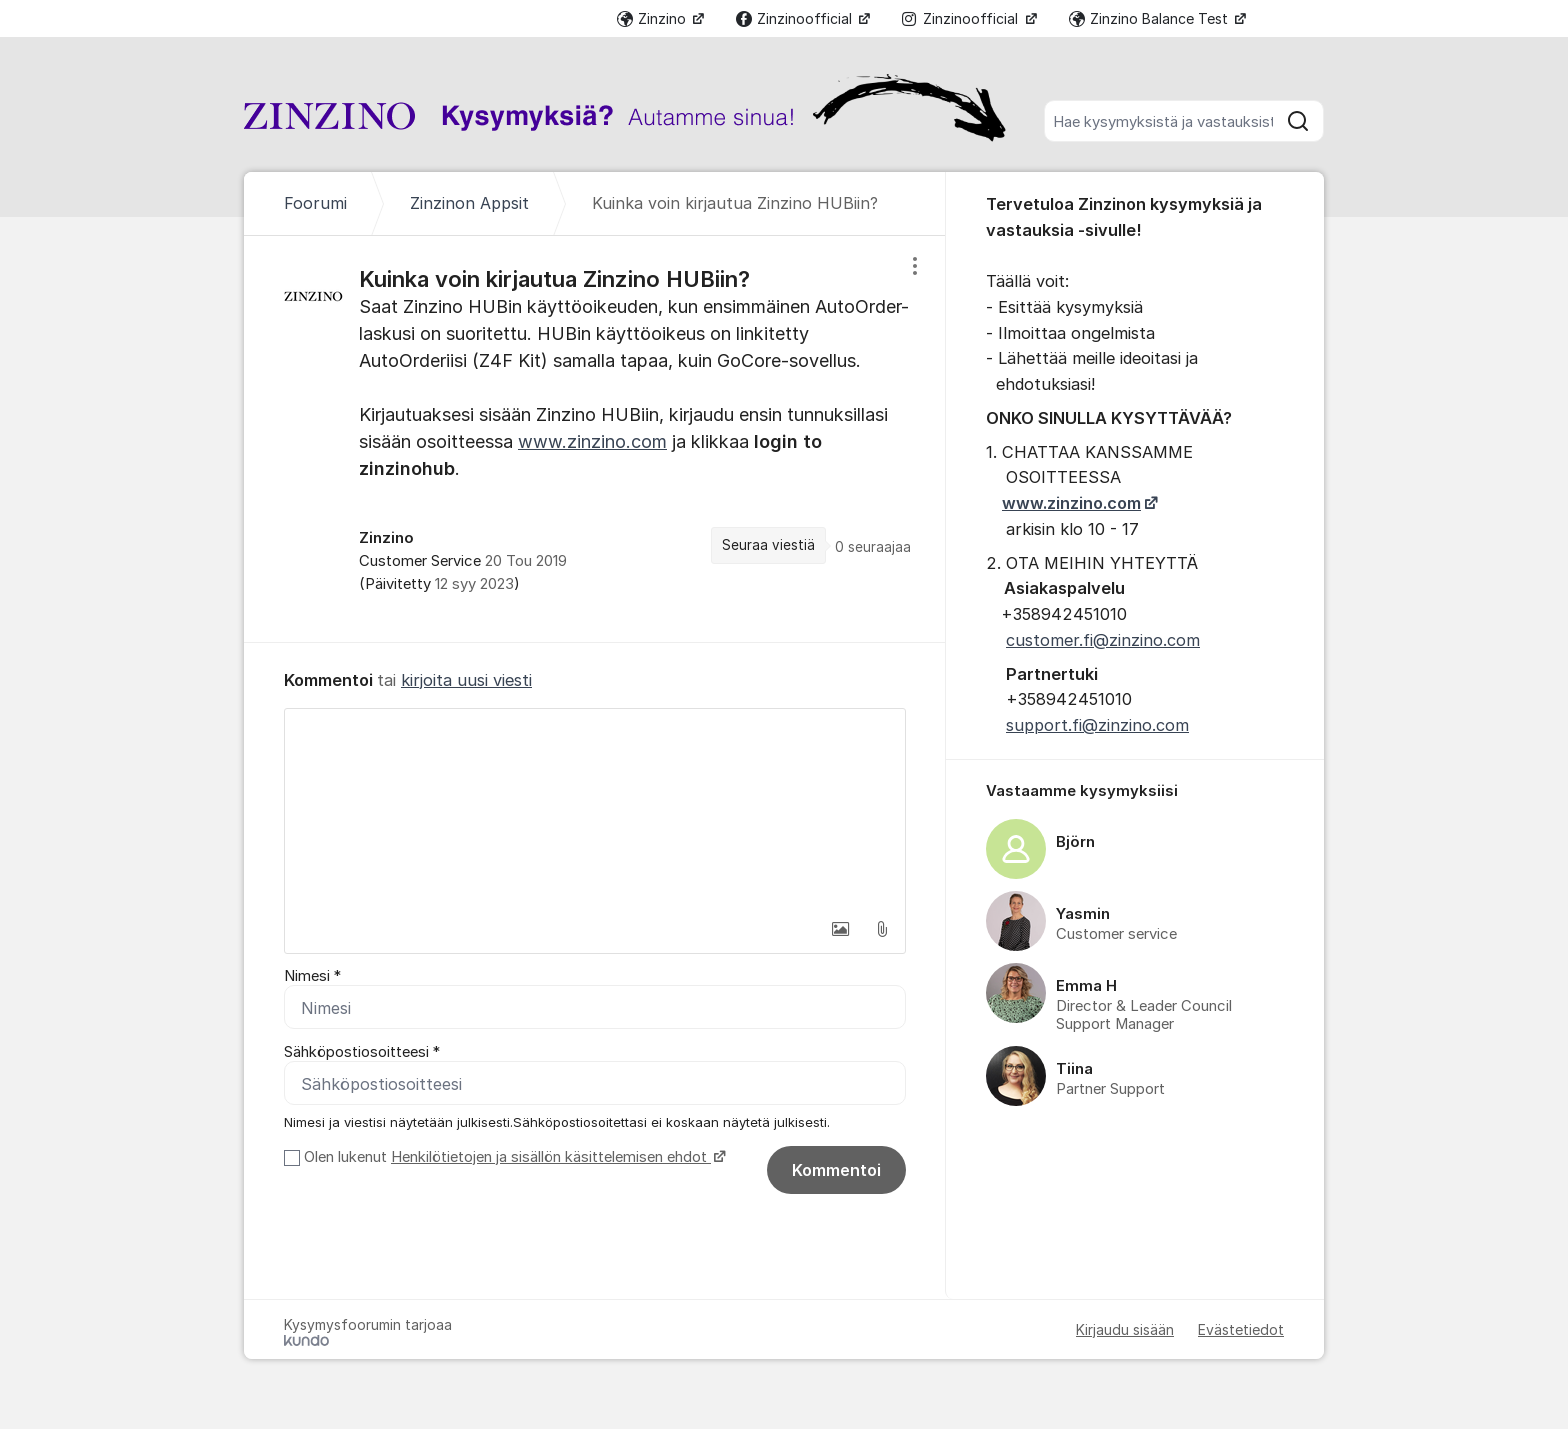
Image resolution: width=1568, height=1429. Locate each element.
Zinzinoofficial (796, 18)
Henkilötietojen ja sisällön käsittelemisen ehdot (551, 1157)
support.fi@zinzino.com (1097, 725)
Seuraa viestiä (768, 545)
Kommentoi (836, 1170)
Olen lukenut (512, 1157)
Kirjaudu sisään (1125, 1329)
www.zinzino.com (592, 441)
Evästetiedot (1241, 1329)
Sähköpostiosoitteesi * (362, 1052)
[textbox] (595, 809)
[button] (840, 929)
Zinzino (653, 18)
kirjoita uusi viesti (466, 680)
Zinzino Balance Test (1150, 18)
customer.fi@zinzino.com (1103, 640)
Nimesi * (312, 976)
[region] (595, 438)
